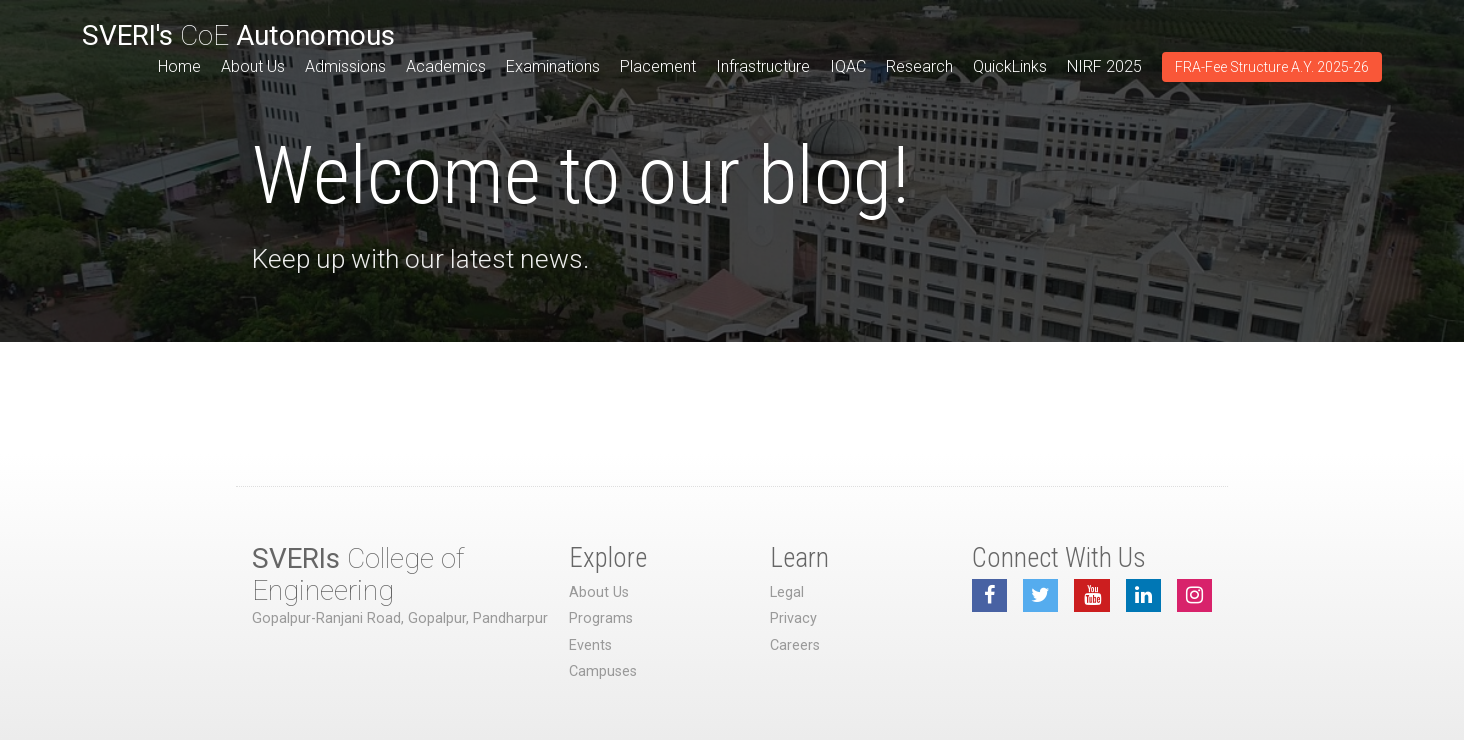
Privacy (793, 618)
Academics (446, 66)
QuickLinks (1010, 66)
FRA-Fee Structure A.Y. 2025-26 (1272, 67)
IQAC (848, 66)
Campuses (603, 671)
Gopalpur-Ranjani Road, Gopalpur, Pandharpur (400, 618)
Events (590, 645)
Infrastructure (763, 66)
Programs (601, 618)
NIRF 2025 (1104, 66)
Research (919, 66)
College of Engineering (358, 574)
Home (179, 66)
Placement (658, 66)
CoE (238, 35)
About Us (253, 66)
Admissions (345, 66)
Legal (787, 592)
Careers (795, 645)
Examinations (553, 66)
